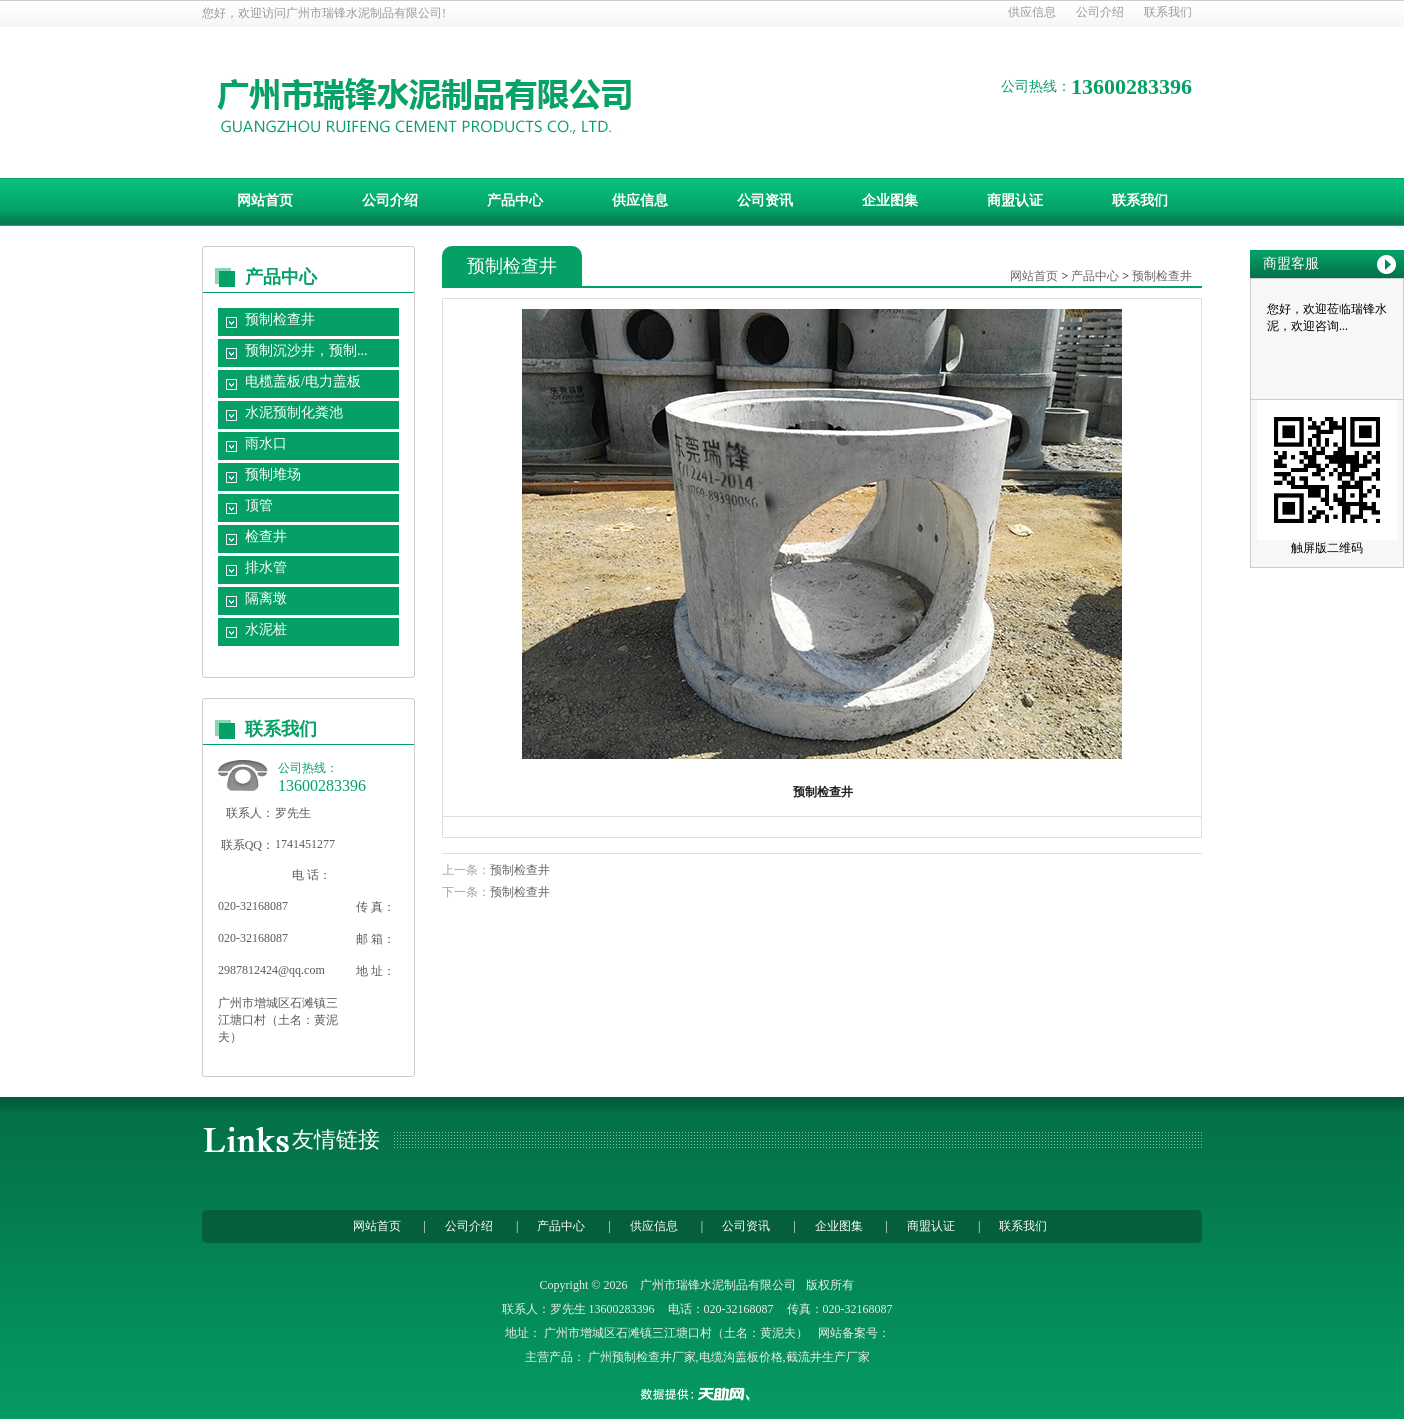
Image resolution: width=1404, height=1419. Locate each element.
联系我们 (1168, 12)
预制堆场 (273, 474)
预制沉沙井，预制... (306, 350)
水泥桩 (266, 629)
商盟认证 (1015, 200)
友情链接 (336, 1139)
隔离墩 (266, 598)
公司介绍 (1100, 12)
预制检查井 (280, 319)
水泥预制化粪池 (294, 412)
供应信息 (1032, 12)
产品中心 (515, 200)
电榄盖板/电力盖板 (303, 381)
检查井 (266, 536)
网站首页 (265, 200)
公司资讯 (765, 200)
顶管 (259, 505)
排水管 (266, 567)
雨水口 (266, 443)
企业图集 (890, 200)
